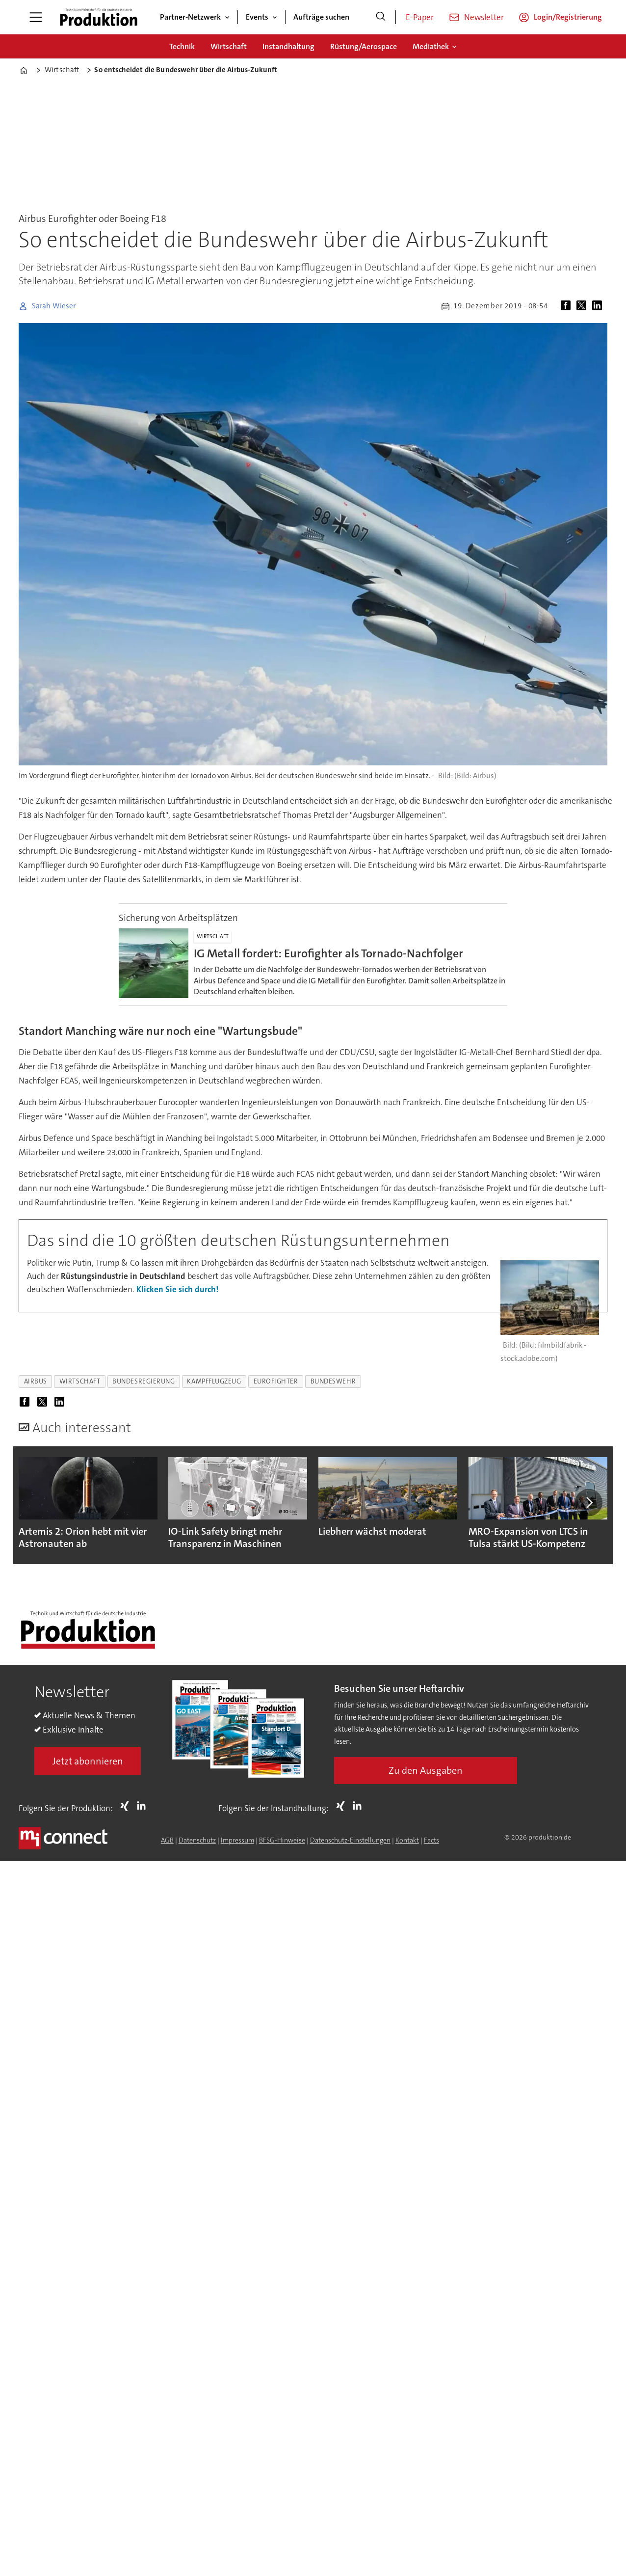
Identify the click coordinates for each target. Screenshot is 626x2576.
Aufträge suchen (321, 17)
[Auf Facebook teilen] (567, 306)
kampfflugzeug (214, 1381)
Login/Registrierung (568, 17)
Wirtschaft (228, 46)
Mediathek (431, 46)
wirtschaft (79, 1381)
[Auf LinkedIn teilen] (599, 306)
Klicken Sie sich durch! (177, 1289)
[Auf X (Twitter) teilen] (583, 306)
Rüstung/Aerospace (363, 46)
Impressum (237, 1840)
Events (257, 17)
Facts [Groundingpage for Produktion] (431, 1840)
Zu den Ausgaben (426, 1770)
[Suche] (381, 17)
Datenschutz (197, 1840)
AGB (167, 1840)
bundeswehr (333, 1381)
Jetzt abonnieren (87, 1761)
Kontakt (407, 1840)
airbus (35, 1381)
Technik (182, 46)
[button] (588, 1502)
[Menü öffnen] (35, 17)
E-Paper (420, 17)
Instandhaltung (288, 46)
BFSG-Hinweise (282, 1840)
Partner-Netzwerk (190, 17)
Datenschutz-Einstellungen (350, 1840)
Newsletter (484, 17)
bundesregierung (143, 1381)
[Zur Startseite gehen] (98, 17)
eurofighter (276, 1381)
